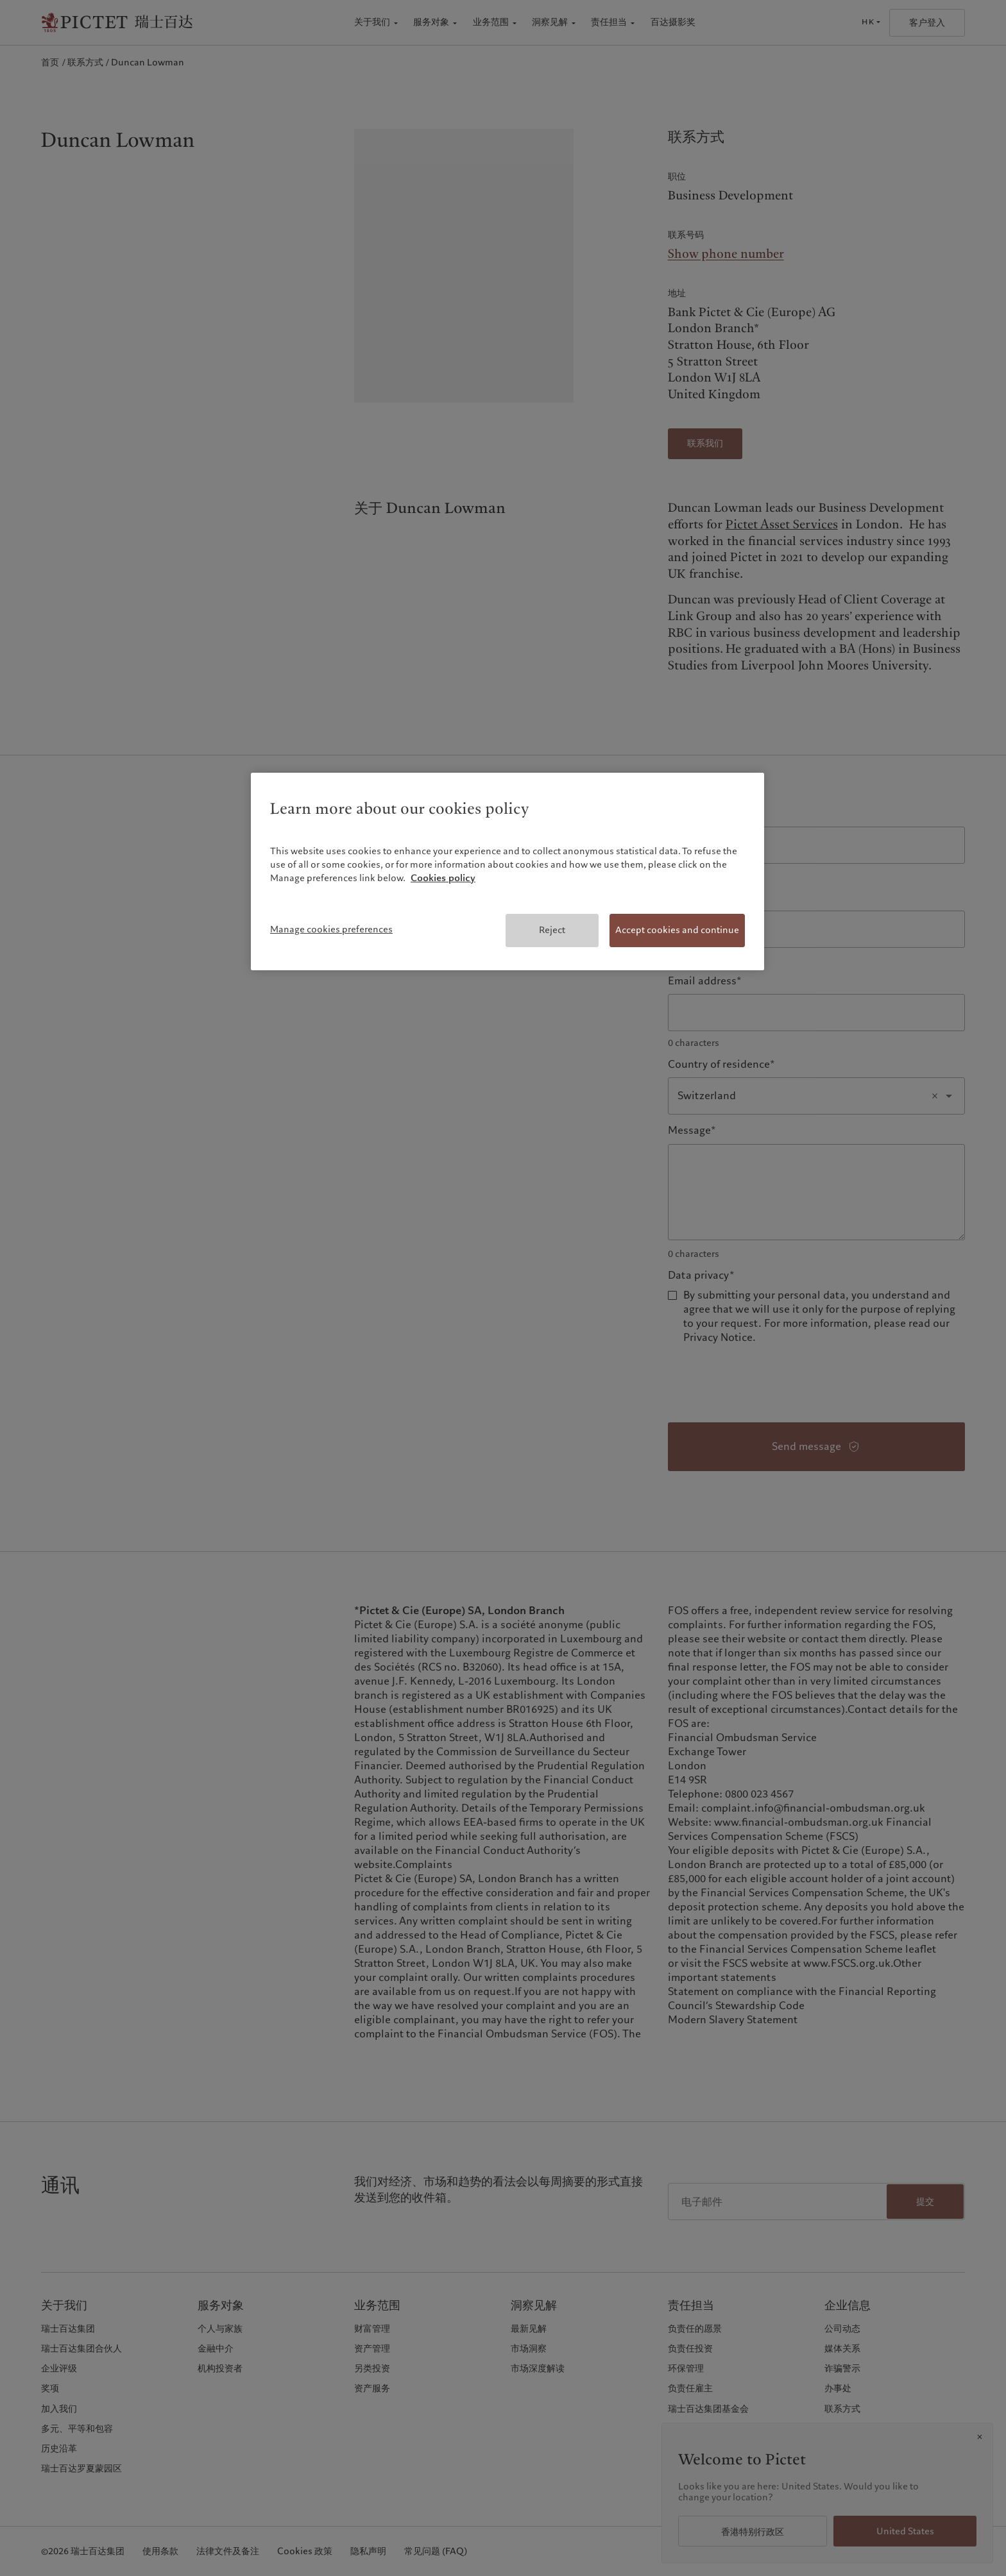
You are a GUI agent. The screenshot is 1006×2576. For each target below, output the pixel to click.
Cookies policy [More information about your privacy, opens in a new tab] (443, 877)
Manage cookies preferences (331, 929)
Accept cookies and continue (677, 929)
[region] (507, 871)
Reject (552, 929)
